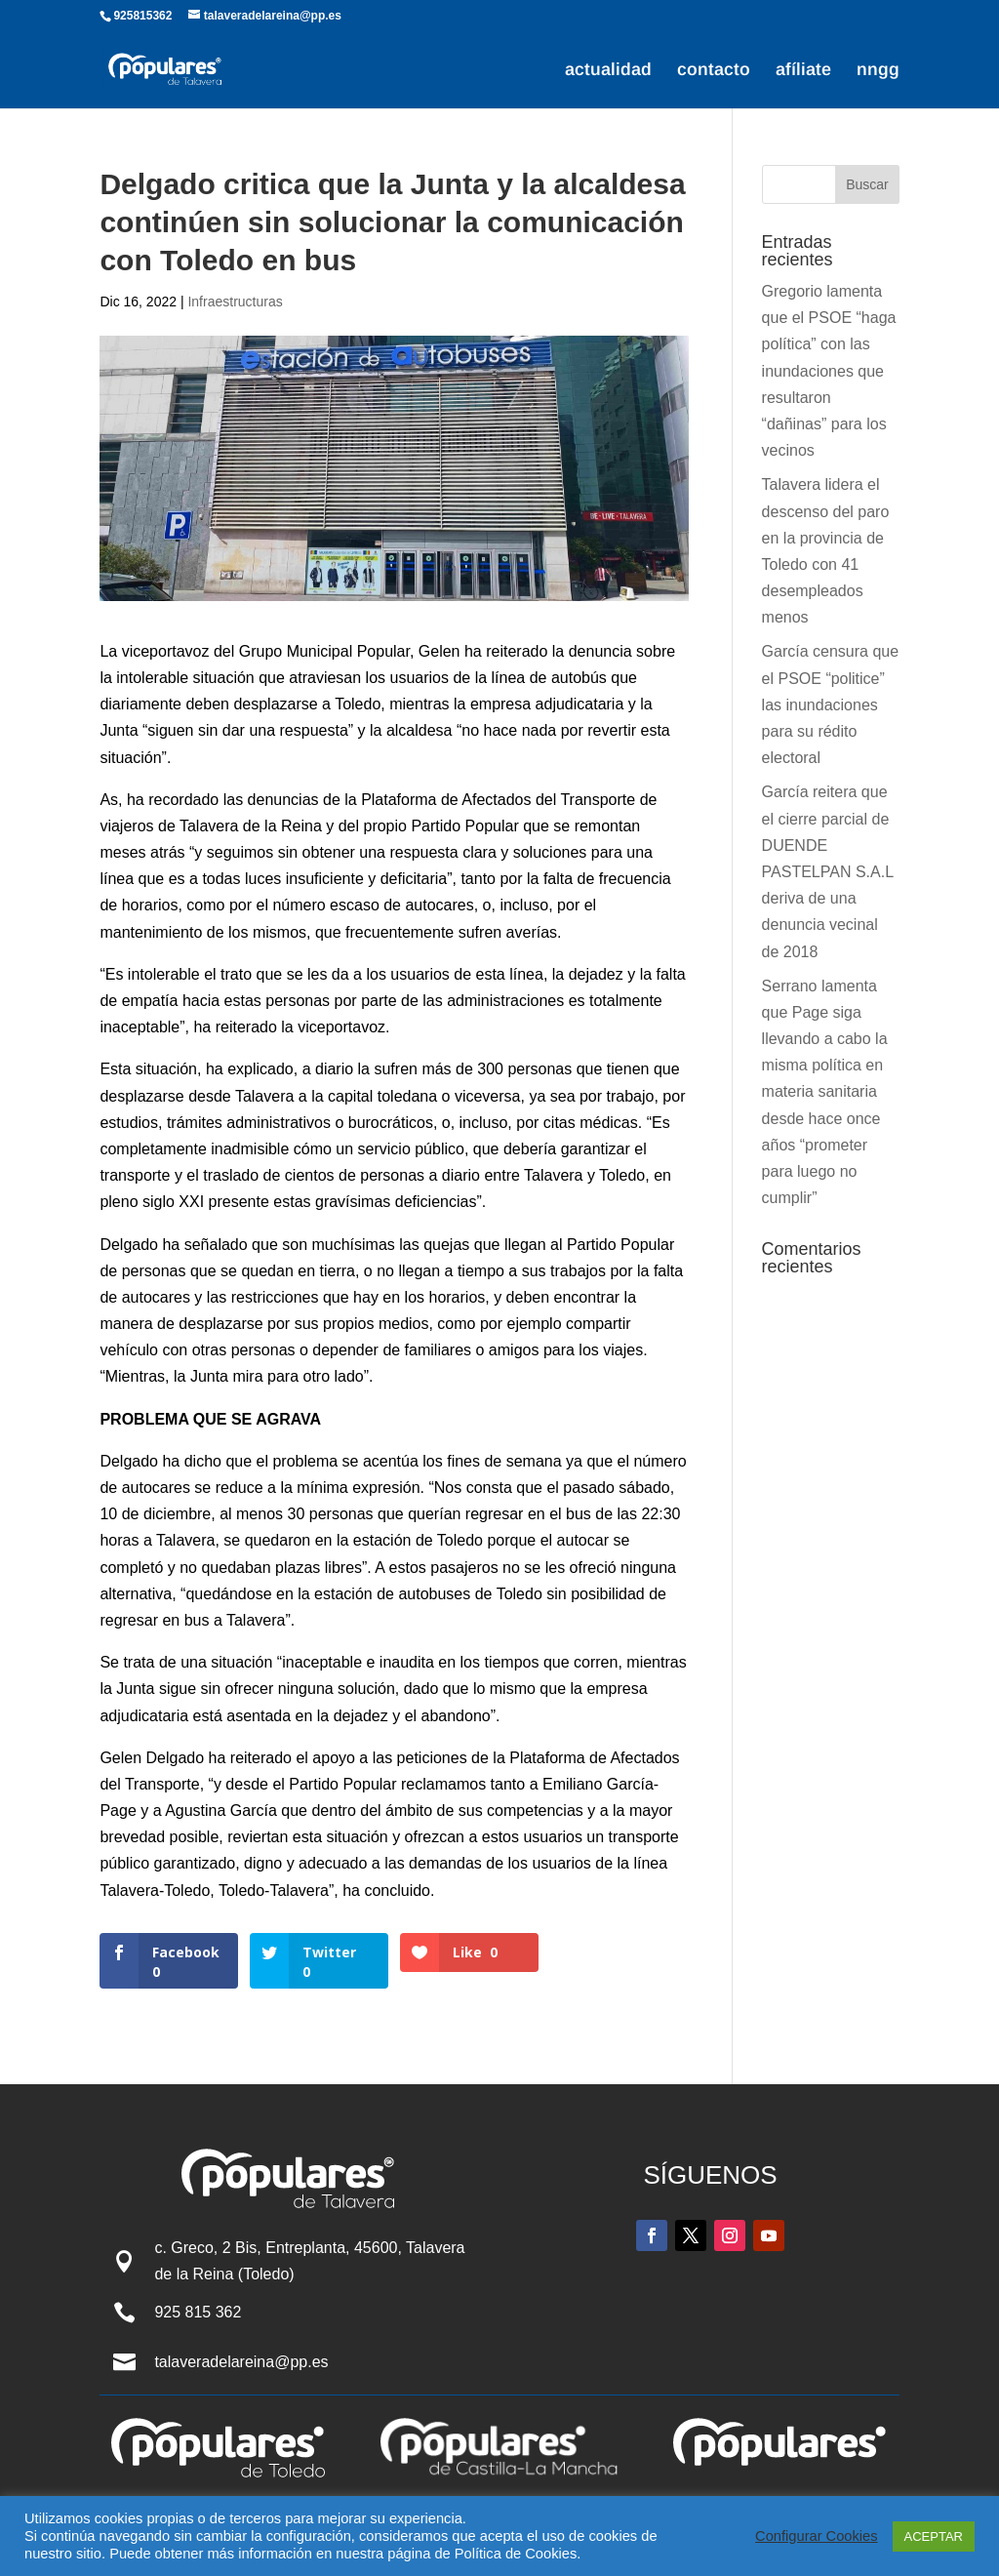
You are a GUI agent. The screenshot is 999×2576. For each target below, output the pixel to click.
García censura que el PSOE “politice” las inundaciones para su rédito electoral (830, 704)
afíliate (803, 70)
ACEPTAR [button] (933, 2536)
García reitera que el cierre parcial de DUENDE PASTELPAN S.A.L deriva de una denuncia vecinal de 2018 (828, 871)
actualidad (608, 70)
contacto (713, 70)
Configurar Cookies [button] (816, 2536)
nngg (878, 70)
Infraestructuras (234, 301)
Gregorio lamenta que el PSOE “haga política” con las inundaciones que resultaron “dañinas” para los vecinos (829, 371)
